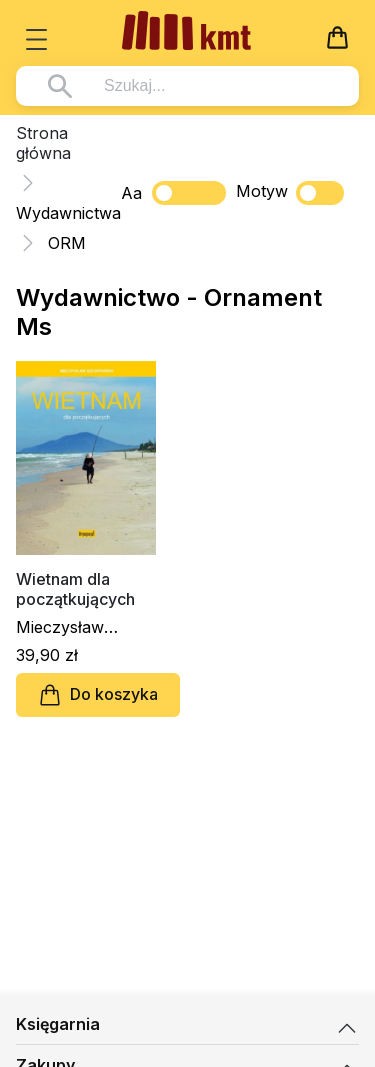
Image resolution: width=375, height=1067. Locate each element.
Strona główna (43, 143)
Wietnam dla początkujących (75, 589)
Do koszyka (98, 695)
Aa (131, 193)
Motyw (290, 193)
